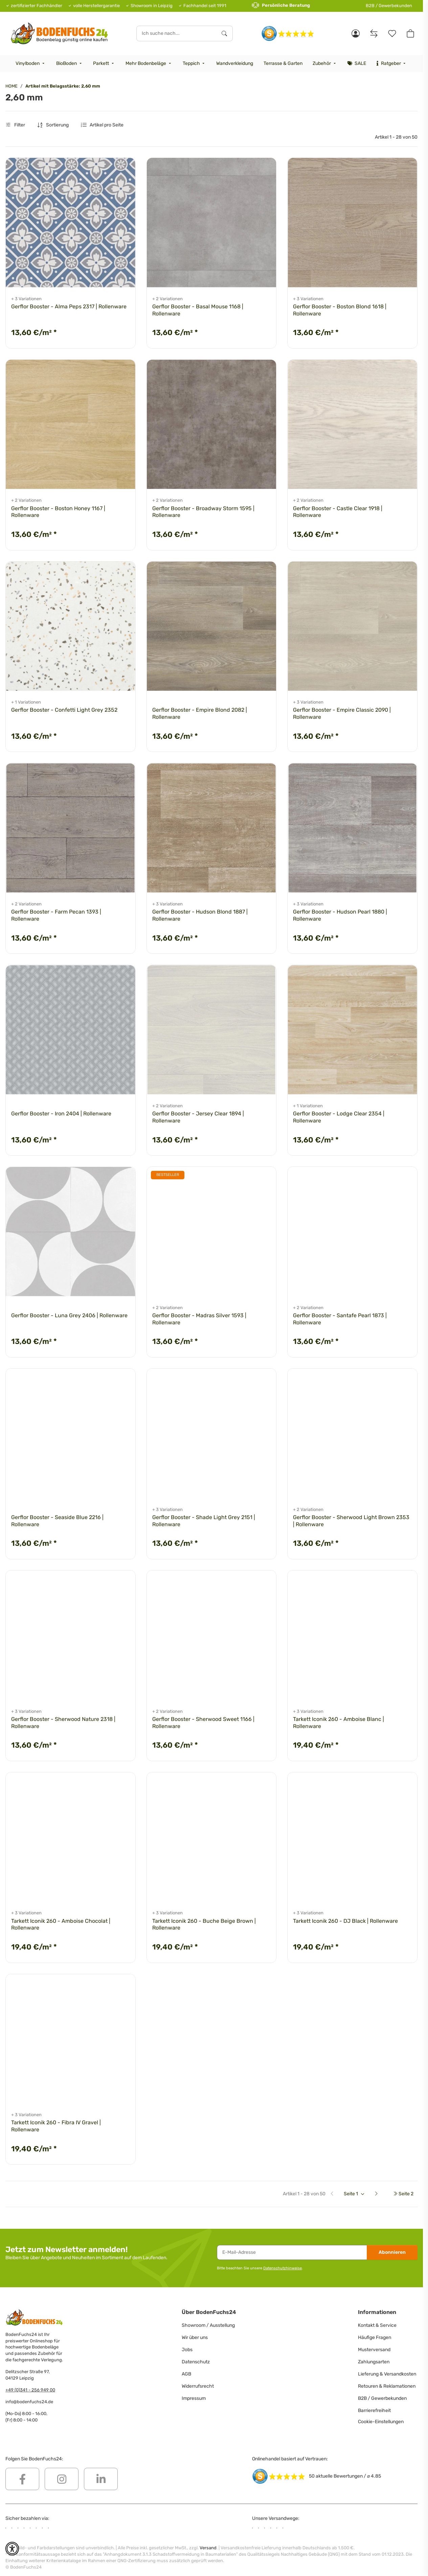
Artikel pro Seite (106, 125)
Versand (208, 2547)
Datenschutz (196, 2362)
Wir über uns (195, 2337)
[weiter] (379, 2194)
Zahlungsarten (373, 2362)
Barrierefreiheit (374, 2410)
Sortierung (57, 125)
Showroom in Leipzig (152, 5)
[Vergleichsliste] (374, 33)
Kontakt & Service (377, 2325)
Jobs (187, 2350)
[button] (355, 33)
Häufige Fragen (374, 2337)
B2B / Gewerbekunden (389, 5)
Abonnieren (392, 2252)
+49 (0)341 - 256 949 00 (30, 2389)
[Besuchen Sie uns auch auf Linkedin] (101, 2479)
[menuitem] (31, 63)
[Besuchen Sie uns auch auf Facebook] (22, 2479)
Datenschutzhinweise (282, 2268)
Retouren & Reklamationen (386, 2386)
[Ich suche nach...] (177, 33)
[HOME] (59, 33)
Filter (15, 125)
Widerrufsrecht (198, 2386)
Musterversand (374, 2350)
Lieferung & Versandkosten (387, 2374)
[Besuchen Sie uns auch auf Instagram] (61, 2479)
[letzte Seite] (403, 2194)
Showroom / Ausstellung (208, 2325)
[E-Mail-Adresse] (292, 2252)
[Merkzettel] (392, 33)
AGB (186, 2374)
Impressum (194, 2398)
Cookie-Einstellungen (381, 2422)
